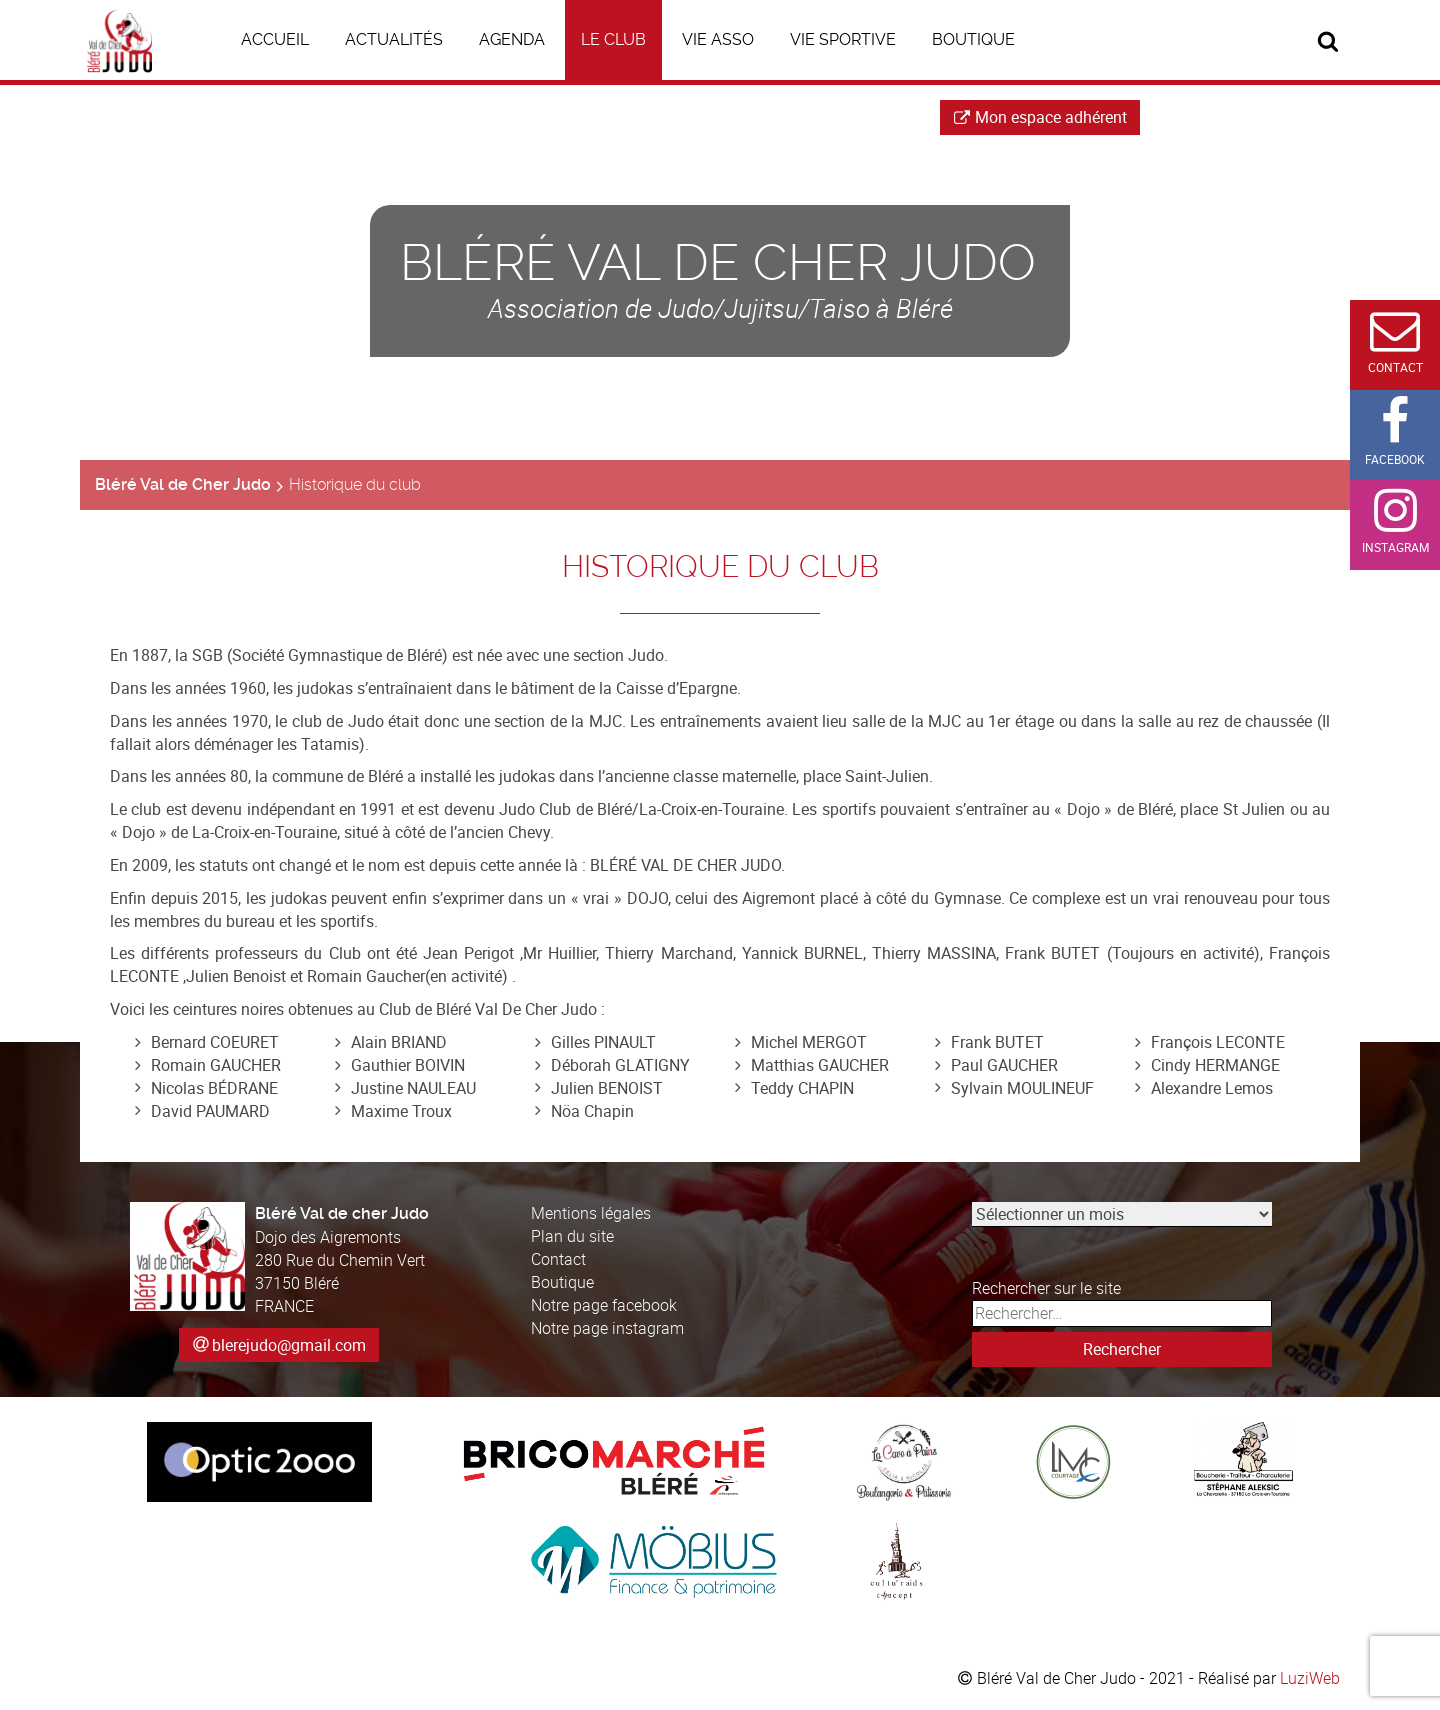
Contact (558, 1259)
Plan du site (572, 1236)
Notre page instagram (607, 1328)
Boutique (562, 1282)
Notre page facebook (604, 1305)
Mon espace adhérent (1040, 117)
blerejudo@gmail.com (289, 1345)
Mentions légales (591, 1213)
